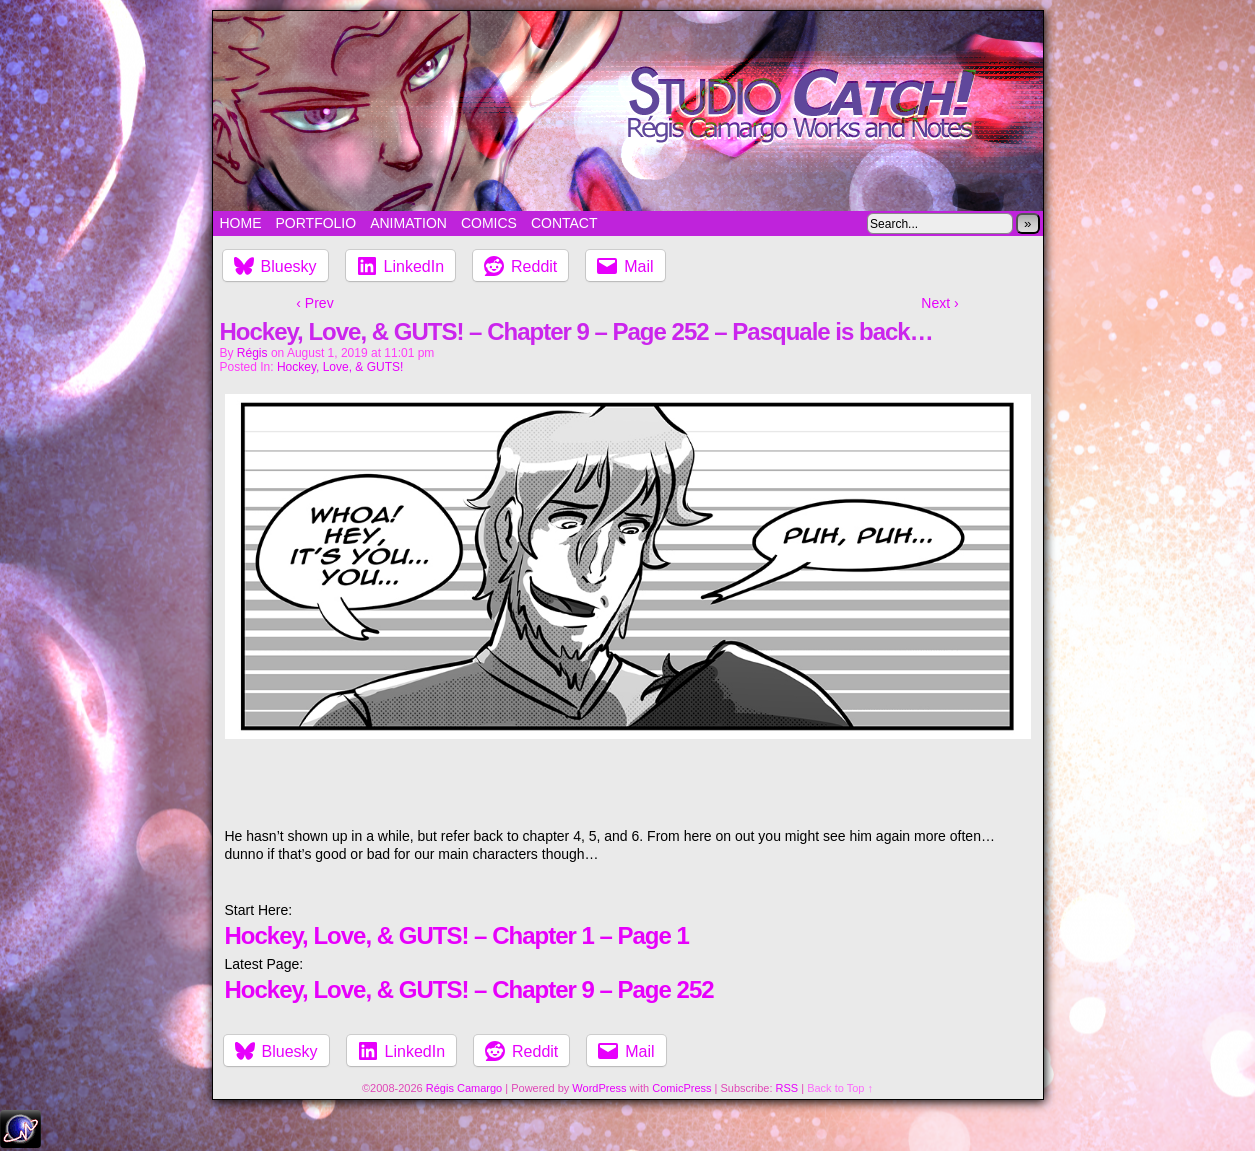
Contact (564, 223)
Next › (939, 303)
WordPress (599, 1088)
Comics (489, 223)
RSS (787, 1088)
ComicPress (681, 1088)
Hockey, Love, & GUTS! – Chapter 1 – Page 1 (457, 935)
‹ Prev (314, 303)
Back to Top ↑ (840, 1088)
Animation (408, 223)
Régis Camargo (464, 1088)
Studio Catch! (628, 111)
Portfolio (316, 223)
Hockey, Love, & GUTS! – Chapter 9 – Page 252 (469, 989)
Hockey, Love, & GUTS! (340, 367)
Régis (252, 353)
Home (241, 223)
